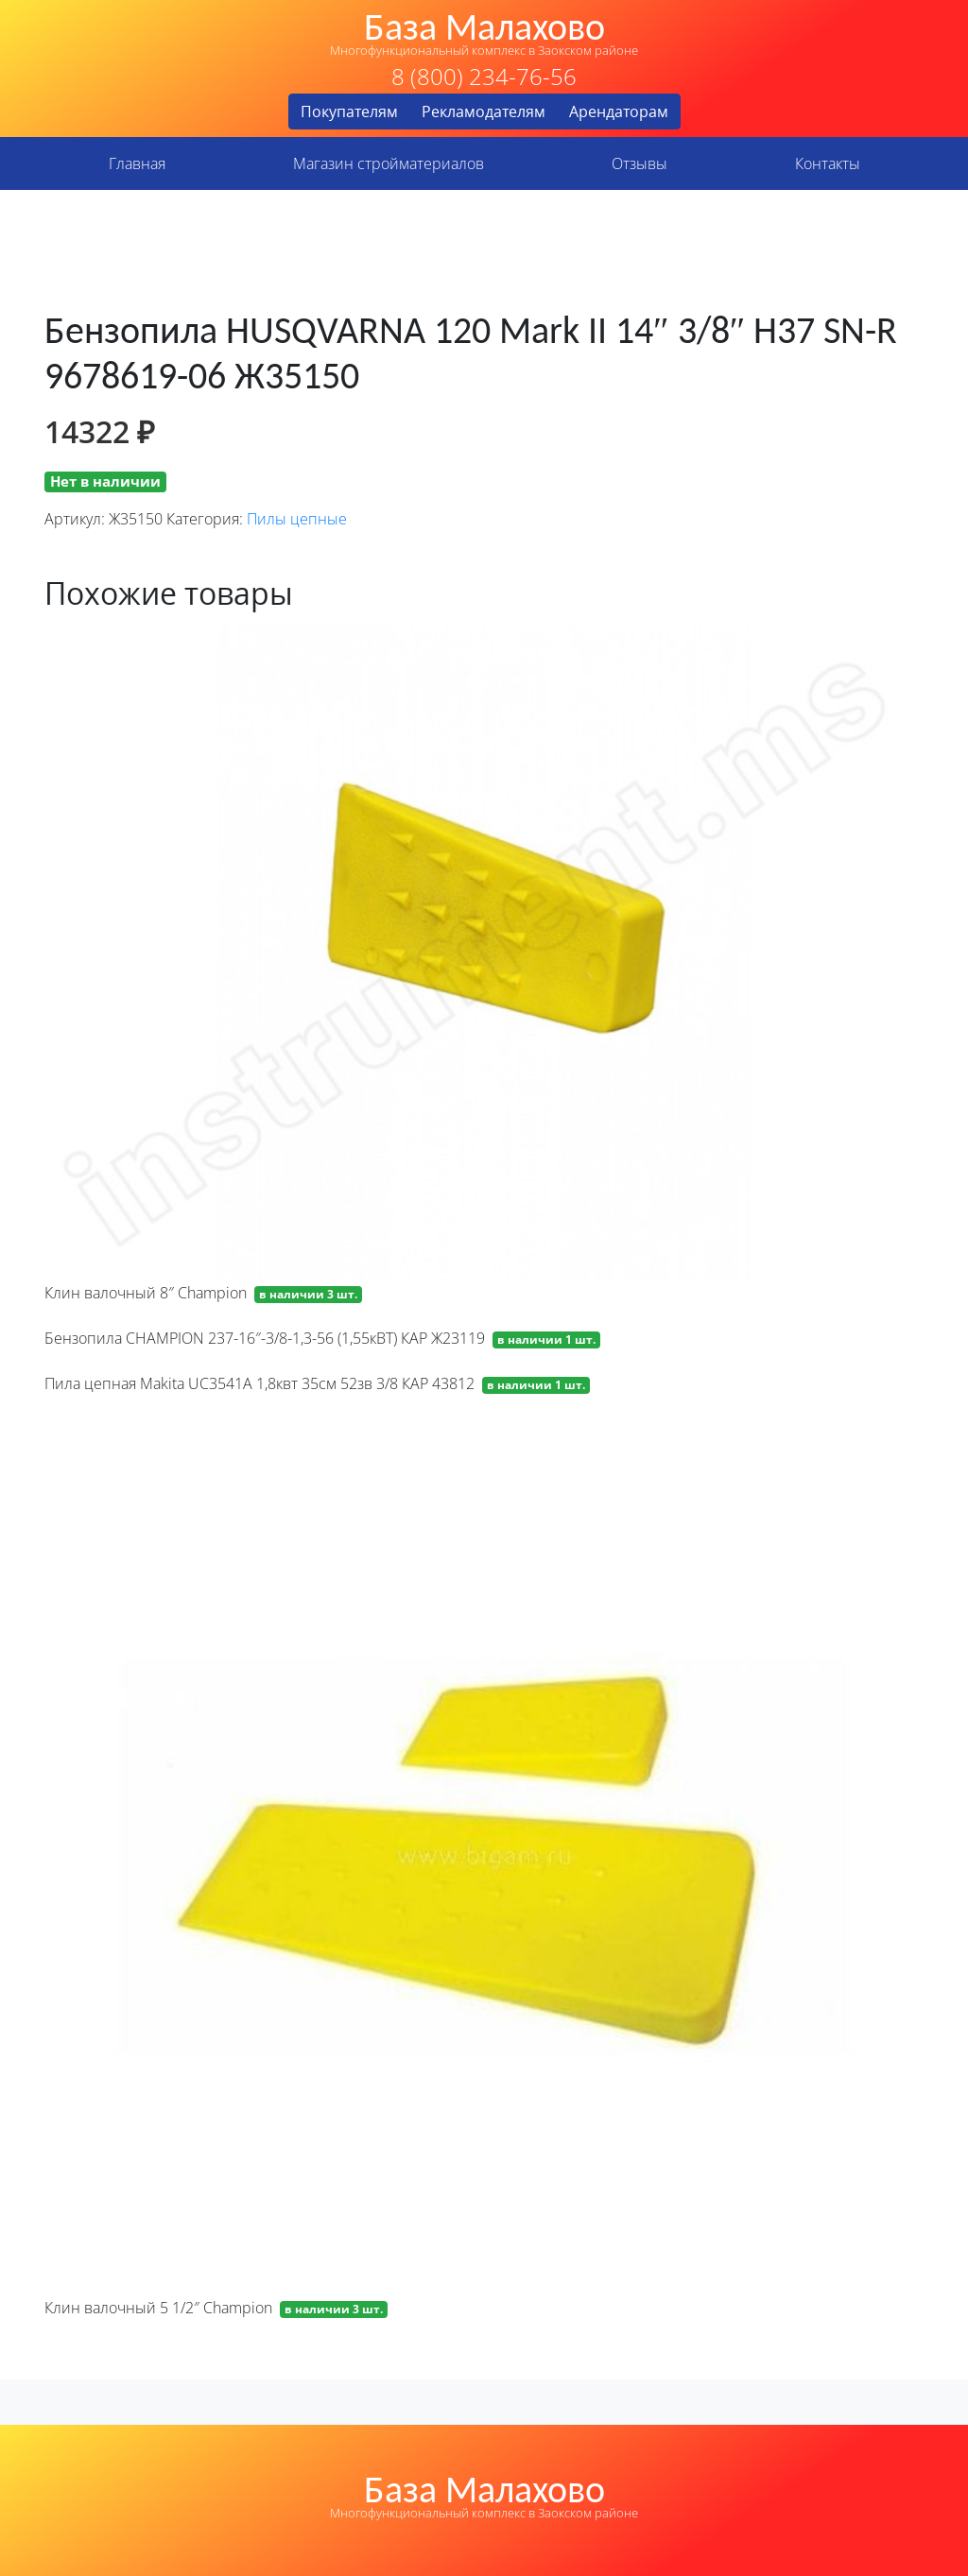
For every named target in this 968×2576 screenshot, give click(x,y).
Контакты (827, 163)
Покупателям (349, 111)
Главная (137, 163)
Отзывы (639, 163)
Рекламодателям (483, 111)
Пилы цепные (297, 518)
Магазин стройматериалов (388, 163)
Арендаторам (618, 111)
